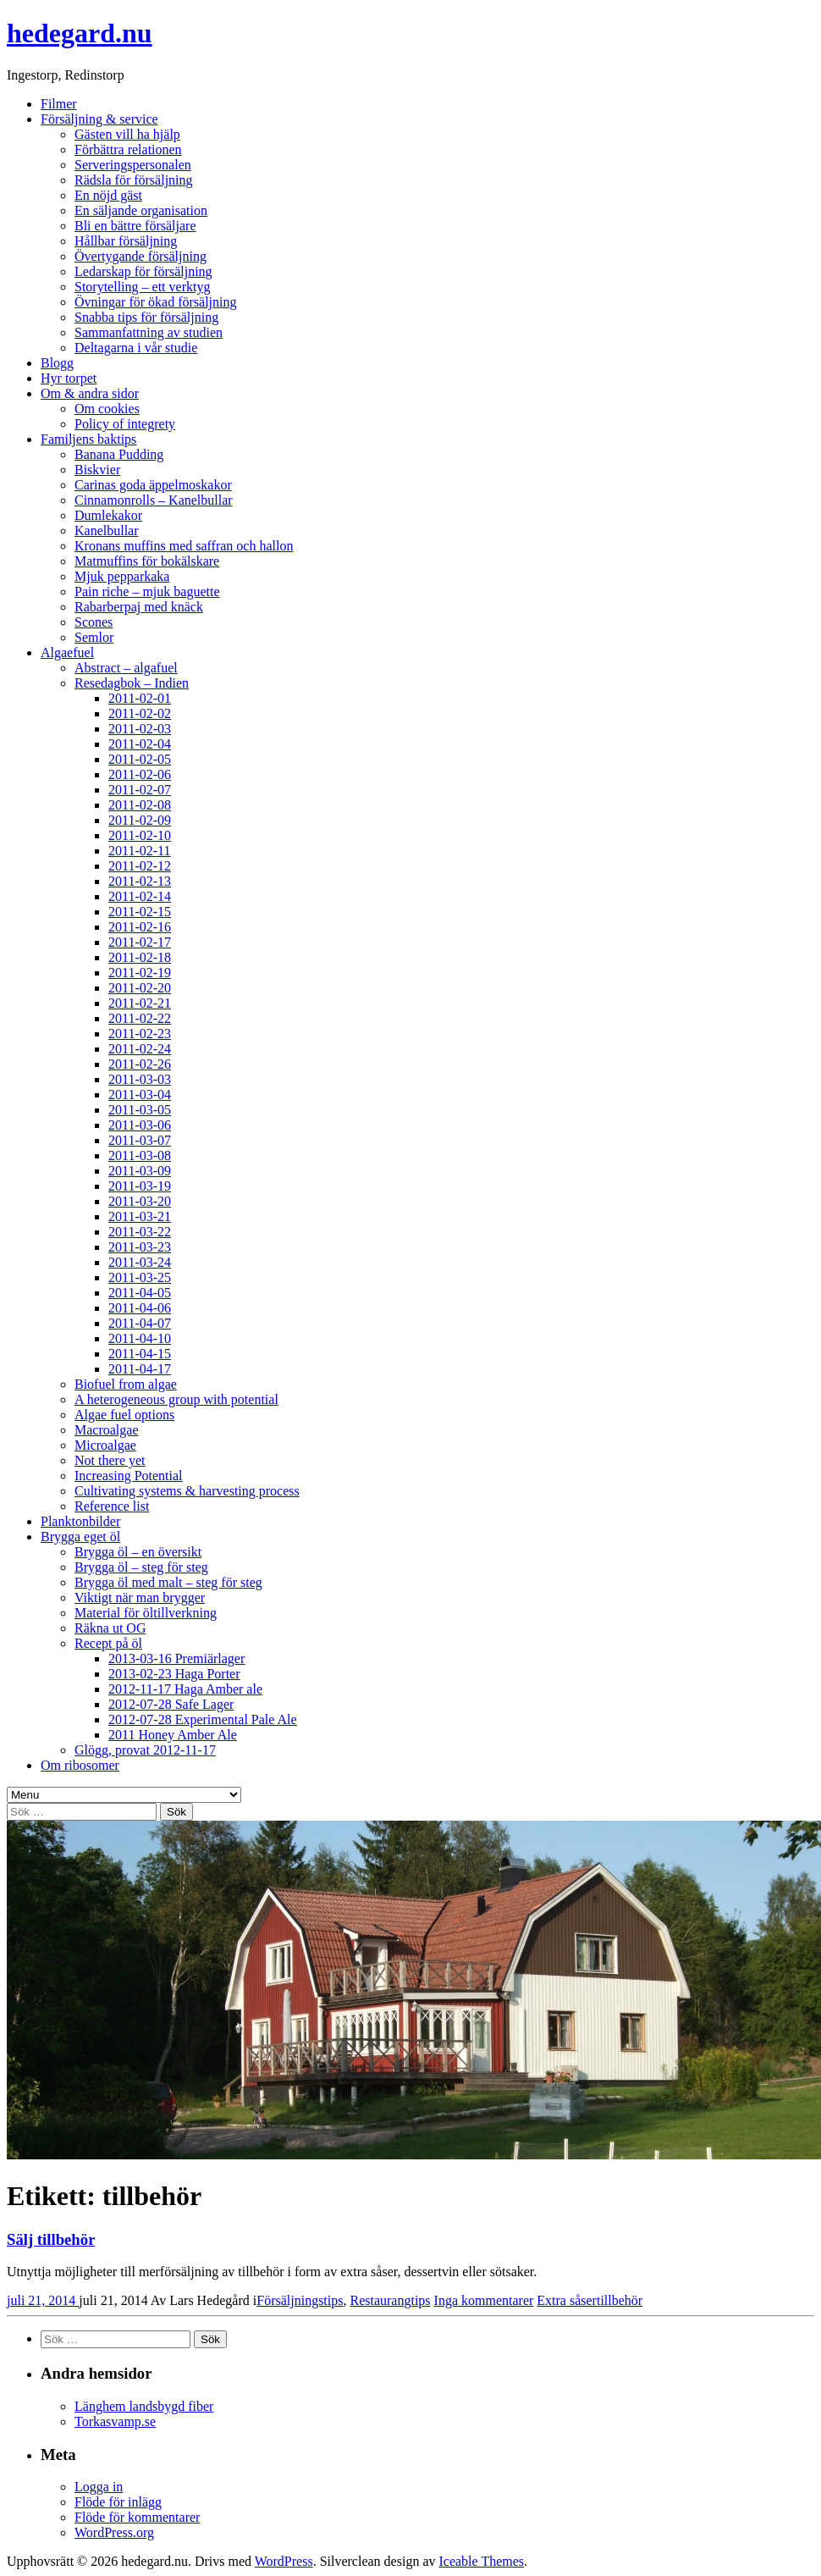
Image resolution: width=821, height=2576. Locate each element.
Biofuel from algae (125, 1384)
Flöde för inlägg (118, 2502)
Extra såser (567, 2300)
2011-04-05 (139, 1292)
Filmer (59, 104)
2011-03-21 (139, 1216)
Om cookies (107, 408)
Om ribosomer (80, 1765)
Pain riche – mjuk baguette (147, 591)
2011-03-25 (139, 1277)
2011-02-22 (139, 1018)
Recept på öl (108, 1643)
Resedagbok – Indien (131, 683)
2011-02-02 (139, 713)
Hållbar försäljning (125, 241)
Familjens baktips (88, 439)
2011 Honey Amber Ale (172, 1734)
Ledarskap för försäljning (143, 271)
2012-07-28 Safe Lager (171, 1704)
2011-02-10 (139, 835)
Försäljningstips (299, 2300)
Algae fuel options (124, 1414)
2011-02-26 (139, 1064)
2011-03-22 (139, 1231)
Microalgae (105, 1445)
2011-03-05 (139, 1110)
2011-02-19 (139, 972)
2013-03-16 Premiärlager (176, 1658)
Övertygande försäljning (140, 256)
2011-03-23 (139, 1247)
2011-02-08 (139, 805)
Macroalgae (106, 1430)
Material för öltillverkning (145, 1613)
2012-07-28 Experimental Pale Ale (202, 1719)
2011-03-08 (139, 1155)
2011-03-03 (139, 1079)
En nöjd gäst (108, 195)
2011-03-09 (139, 1171)
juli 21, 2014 (43, 2300)
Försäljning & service (99, 119)
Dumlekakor (108, 515)
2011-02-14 (139, 896)
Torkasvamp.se (115, 2421)
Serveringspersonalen (132, 165)
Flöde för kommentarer (137, 2517)
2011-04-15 (139, 1353)
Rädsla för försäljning (133, 180)
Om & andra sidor (90, 393)
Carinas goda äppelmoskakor (153, 485)
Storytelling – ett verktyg (142, 286)
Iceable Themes (481, 2561)
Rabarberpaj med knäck (138, 607)
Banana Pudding (118, 454)
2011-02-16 (139, 927)
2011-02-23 (139, 1033)
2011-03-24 (139, 1262)
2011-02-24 (139, 1049)
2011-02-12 (139, 866)
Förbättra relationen (128, 149)
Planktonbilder (80, 1521)
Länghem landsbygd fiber (143, 2406)
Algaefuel (67, 652)
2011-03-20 (139, 1201)
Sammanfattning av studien (148, 332)
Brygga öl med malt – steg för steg (168, 1582)
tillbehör (619, 2300)
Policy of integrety (124, 424)
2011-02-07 (139, 789)
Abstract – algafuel (126, 668)
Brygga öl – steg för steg (141, 1567)
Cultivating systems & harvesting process (187, 1491)
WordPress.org (114, 2532)
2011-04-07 (139, 1323)
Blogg (57, 363)
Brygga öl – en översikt (137, 1552)
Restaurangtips (390, 2300)
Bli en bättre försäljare (135, 225)
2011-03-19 (139, 1186)
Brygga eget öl (80, 1536)
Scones (93, 622)
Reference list (111, 1506)
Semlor (93, 637)
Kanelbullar (106, 530)
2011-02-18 (139, 957)
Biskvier (97, 469)
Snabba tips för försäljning (146, 317)
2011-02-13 (139, 881)
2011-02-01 (139, 698)
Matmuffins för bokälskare (146, 561)
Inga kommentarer (484, 2300)
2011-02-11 (139, 850)
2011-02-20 (139, 988)
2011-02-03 (139, 728)
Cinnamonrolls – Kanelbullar (153, 500)
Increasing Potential (128, 1475)
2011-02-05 (139, 759)
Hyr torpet (68, 378)
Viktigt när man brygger (139, 1597)
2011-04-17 (139, 1369)
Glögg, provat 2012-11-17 (145, 1750)
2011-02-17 (139, 942)
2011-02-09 (139, 820)
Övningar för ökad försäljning (155, 302)
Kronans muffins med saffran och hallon (183, 546)
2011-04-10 (139, 1338)
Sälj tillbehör (51, 2239)
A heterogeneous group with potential (176, 1399)
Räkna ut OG (110, 1628)
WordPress (284, 2561)
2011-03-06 (139, 1125)
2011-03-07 (139, 1140)
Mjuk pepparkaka (121, 576)
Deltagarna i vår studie (135, 347)
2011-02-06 (139, 774)
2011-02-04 (139, 744)
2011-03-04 (139, 1094)
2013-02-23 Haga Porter (174, 1674)
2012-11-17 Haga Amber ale (185, 1689)
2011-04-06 (139, 1308)
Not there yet (110, 1460)
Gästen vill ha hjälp (127, 134)
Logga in (98, 2486)
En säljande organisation (140, 210)
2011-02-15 (139, 911)
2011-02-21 (139, 1003)
